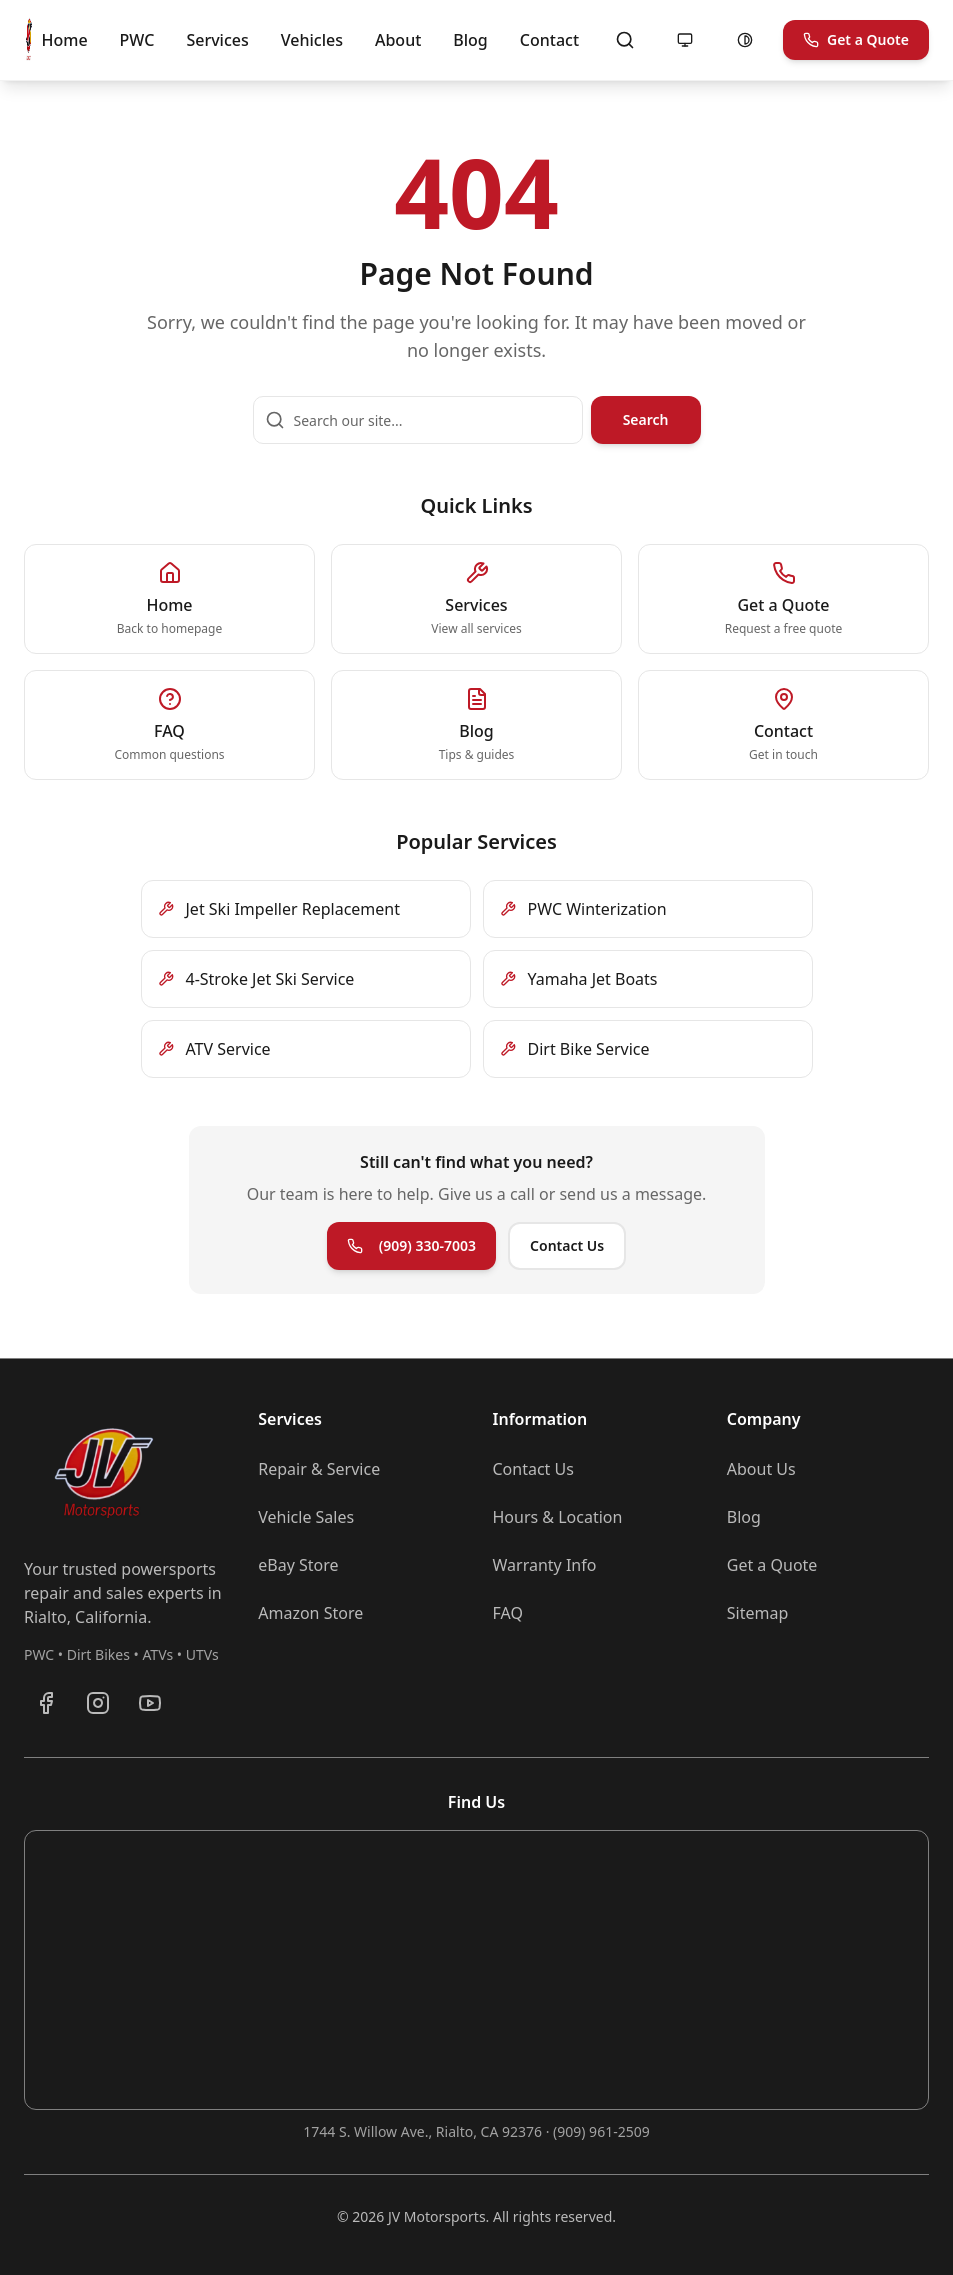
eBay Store (298, 1565)
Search (646, 419)
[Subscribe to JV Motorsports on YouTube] (150, 1703)
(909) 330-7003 (411, 1245)
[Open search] (625, 40)
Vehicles (312, 40)
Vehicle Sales (306, 1517)
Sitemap (758, 1613)
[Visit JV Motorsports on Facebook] (46, 1703)
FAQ (508, 1613)
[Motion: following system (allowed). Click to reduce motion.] (685, 40)
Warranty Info (545, 1565)
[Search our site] (418, 420)
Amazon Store (310, 1613)
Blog (470, 40)
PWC (137, 40)
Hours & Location (558, 1517)
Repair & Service (319, 1469)
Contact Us (567, 1245)
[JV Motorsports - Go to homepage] (29, 40)
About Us (761, 1469)
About (398, 40)
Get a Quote (856, 39)
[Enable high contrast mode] (745, 40)
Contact (549, 40)
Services (217, 40)
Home (65, 40)
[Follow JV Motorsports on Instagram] (98, 1703)
